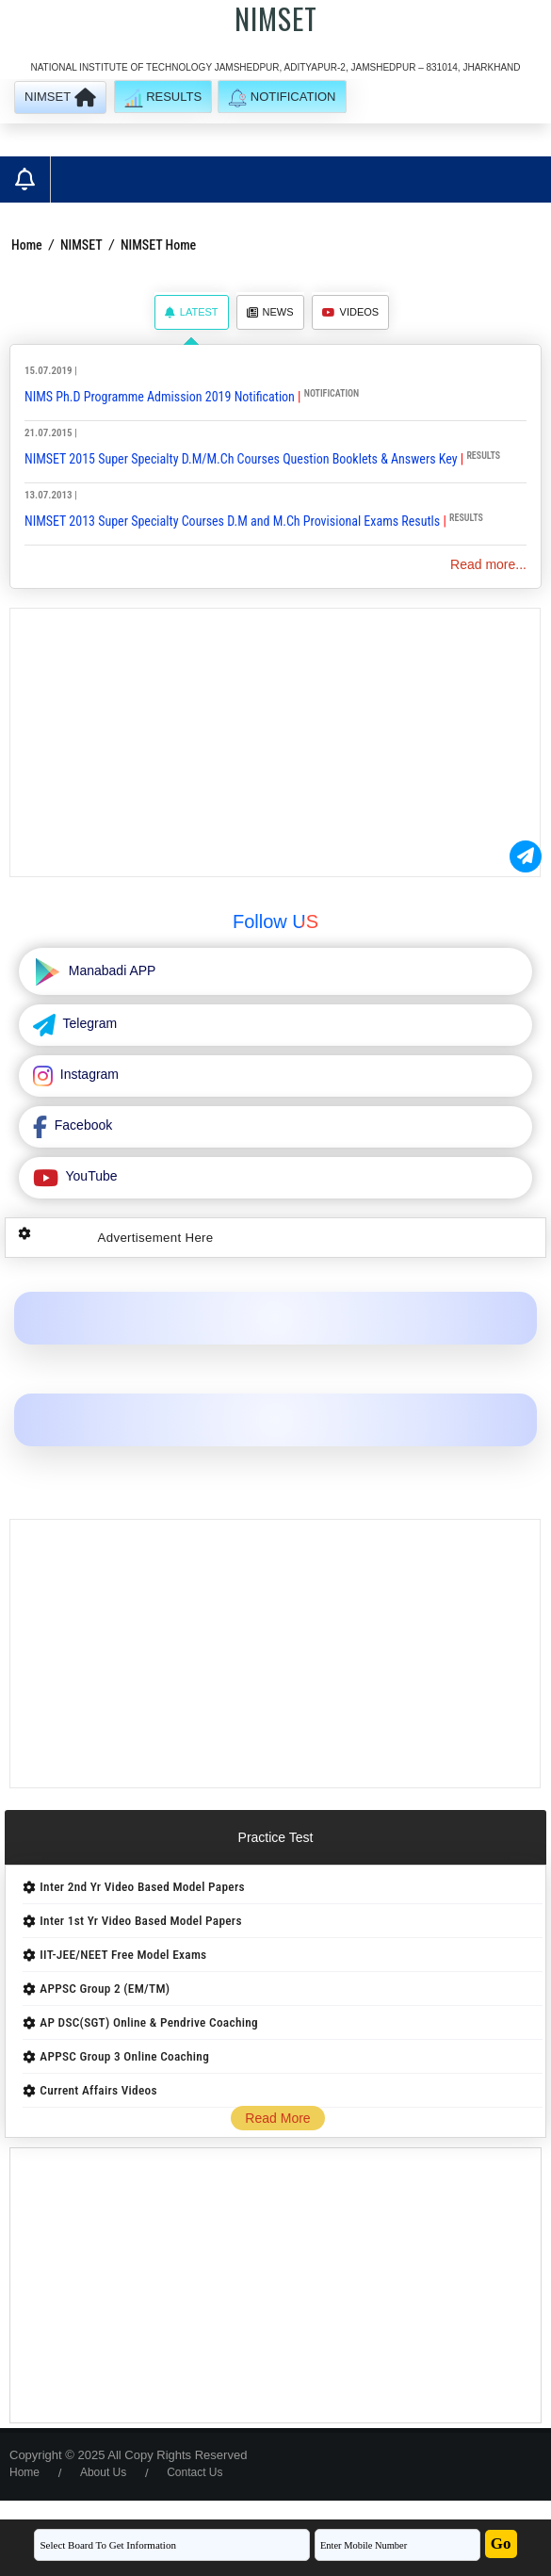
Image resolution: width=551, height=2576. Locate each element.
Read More (277, 2118)
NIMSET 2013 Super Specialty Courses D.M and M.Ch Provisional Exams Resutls (232, 521)
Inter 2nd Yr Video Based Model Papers (142, 1887)
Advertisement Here (156, 1238)
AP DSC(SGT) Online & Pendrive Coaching (149, 2022)
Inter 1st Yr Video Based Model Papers (140, 1921)
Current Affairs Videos (98, 2090)
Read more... (488, 564)
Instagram (88, 1074)
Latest (192, 312)
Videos (351, 312)
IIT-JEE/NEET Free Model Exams (123, 1955)
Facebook (81, 1125)
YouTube (90, 1175)
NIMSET (81, 245)
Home (26, 245)
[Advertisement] (275, 742)
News (270, 312)
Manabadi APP (110, 970)
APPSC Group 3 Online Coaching (124, 2056)
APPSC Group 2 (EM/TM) (105, 1988)
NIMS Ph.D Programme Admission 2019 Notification (159, 396)
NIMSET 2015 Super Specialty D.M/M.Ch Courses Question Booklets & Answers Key (241, 458)
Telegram (88, 1023)
